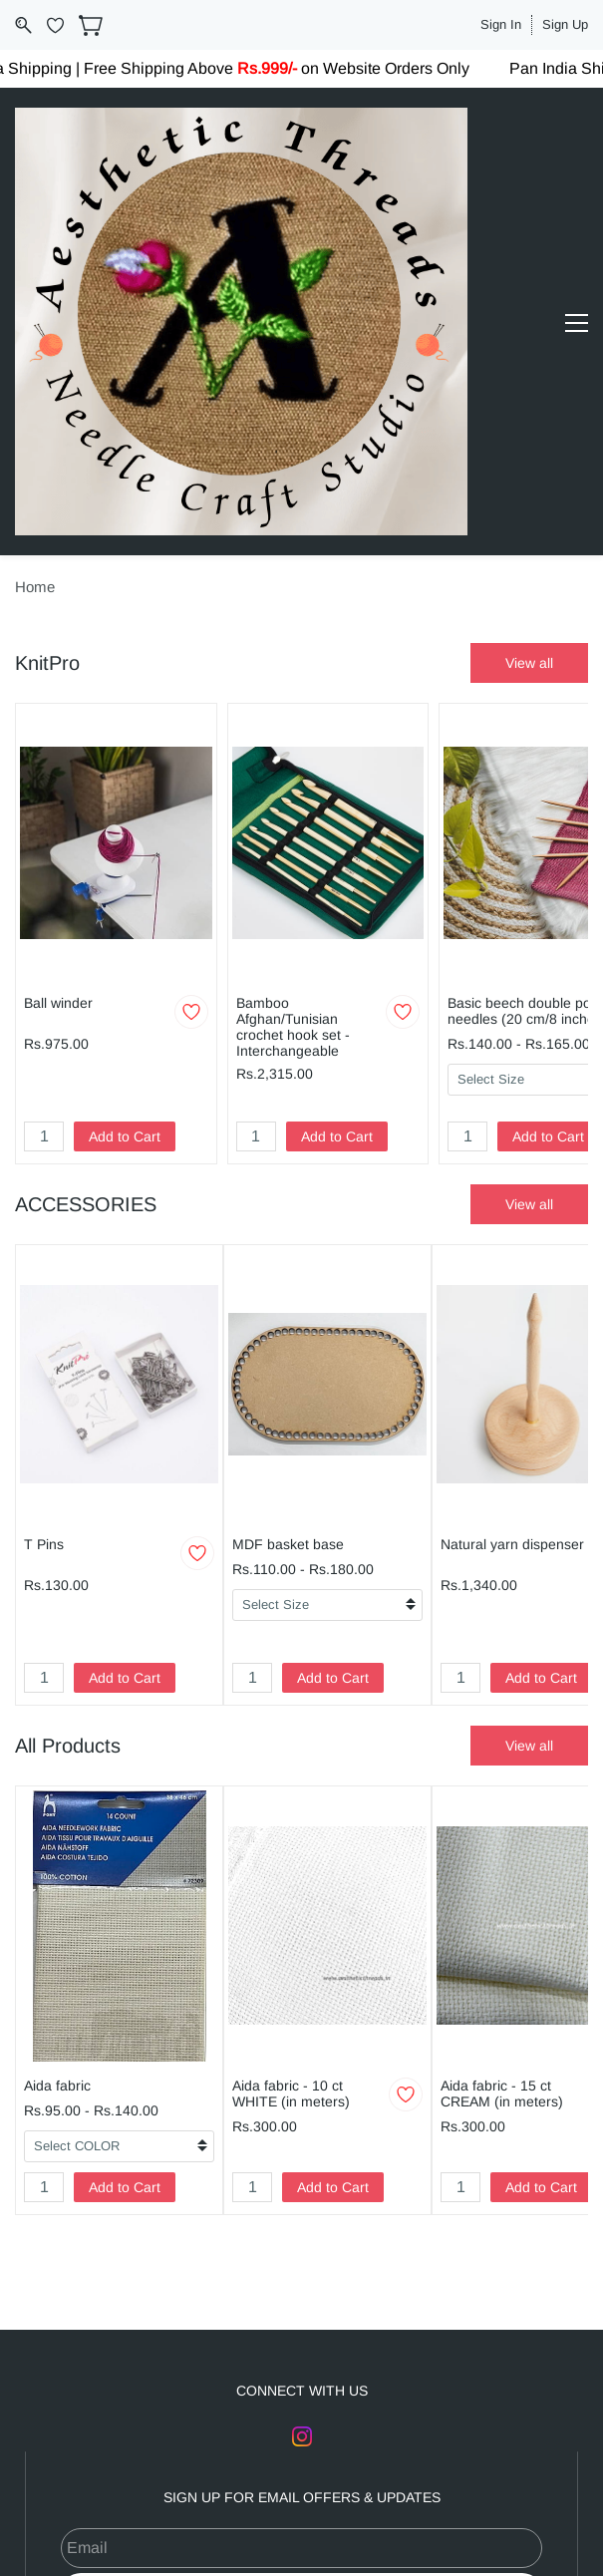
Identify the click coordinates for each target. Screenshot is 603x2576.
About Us (127, 2467)
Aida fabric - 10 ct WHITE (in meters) (291, 1766)
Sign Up (565, 24)
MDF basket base (288, 1217)
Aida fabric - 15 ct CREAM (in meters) (502, 1766)
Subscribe (301, 2266)
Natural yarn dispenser (512, 1217)
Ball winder (58, 676)
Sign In (500, 24)
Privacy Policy (459, 2467)
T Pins (44, 1217)
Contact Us (210, 2467)
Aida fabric (57, 1759)
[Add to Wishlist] (191, 685)
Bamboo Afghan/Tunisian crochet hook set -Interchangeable (293, 700)
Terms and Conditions (330, 2467)
